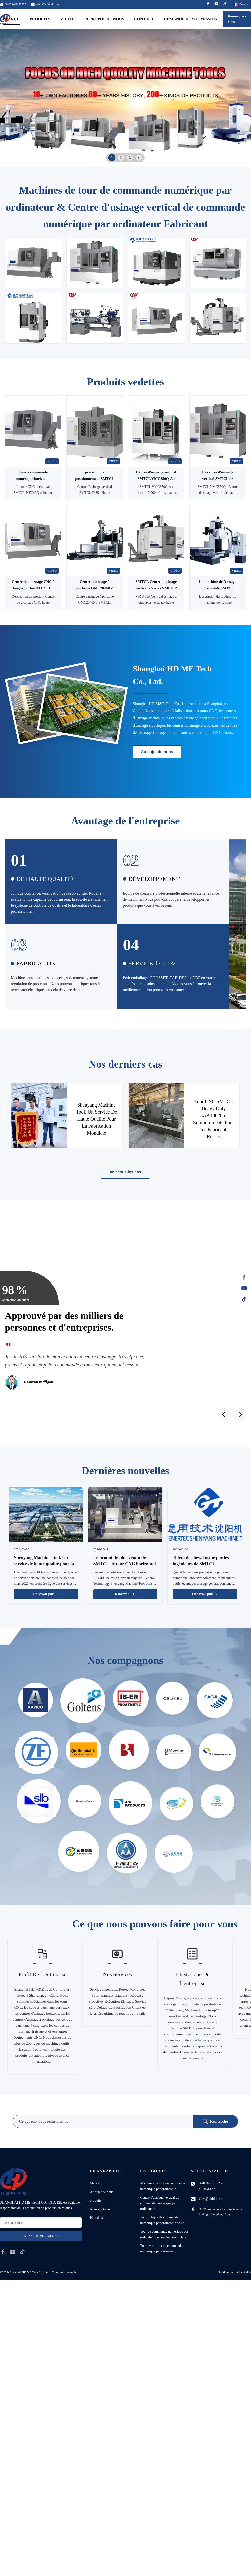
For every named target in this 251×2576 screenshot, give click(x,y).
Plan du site (98, 2218)
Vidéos (68, 19)
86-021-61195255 (211, 2183)
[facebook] (3, 2252)
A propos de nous (105, 19)
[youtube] (13, 2252)
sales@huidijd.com (47, 4)
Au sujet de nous (157, 752)
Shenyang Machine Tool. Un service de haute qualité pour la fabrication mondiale (44, 1564)
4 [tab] (139, 158)
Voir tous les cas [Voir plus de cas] (125, 1172)
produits (96, 2200)
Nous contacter (100, 2209)
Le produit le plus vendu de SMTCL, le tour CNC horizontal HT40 (125, 1564)
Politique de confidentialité (234, 2272)
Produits (40, 19)
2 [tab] (121, 158)
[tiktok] (23, 2252)
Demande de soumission (191, 19)
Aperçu (11, 19)
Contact (144, 19)
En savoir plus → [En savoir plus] (46, 1594)
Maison (95, 2183)
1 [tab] (112, 157)
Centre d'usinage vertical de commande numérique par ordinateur (159, 2203)
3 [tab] (130, 158)
